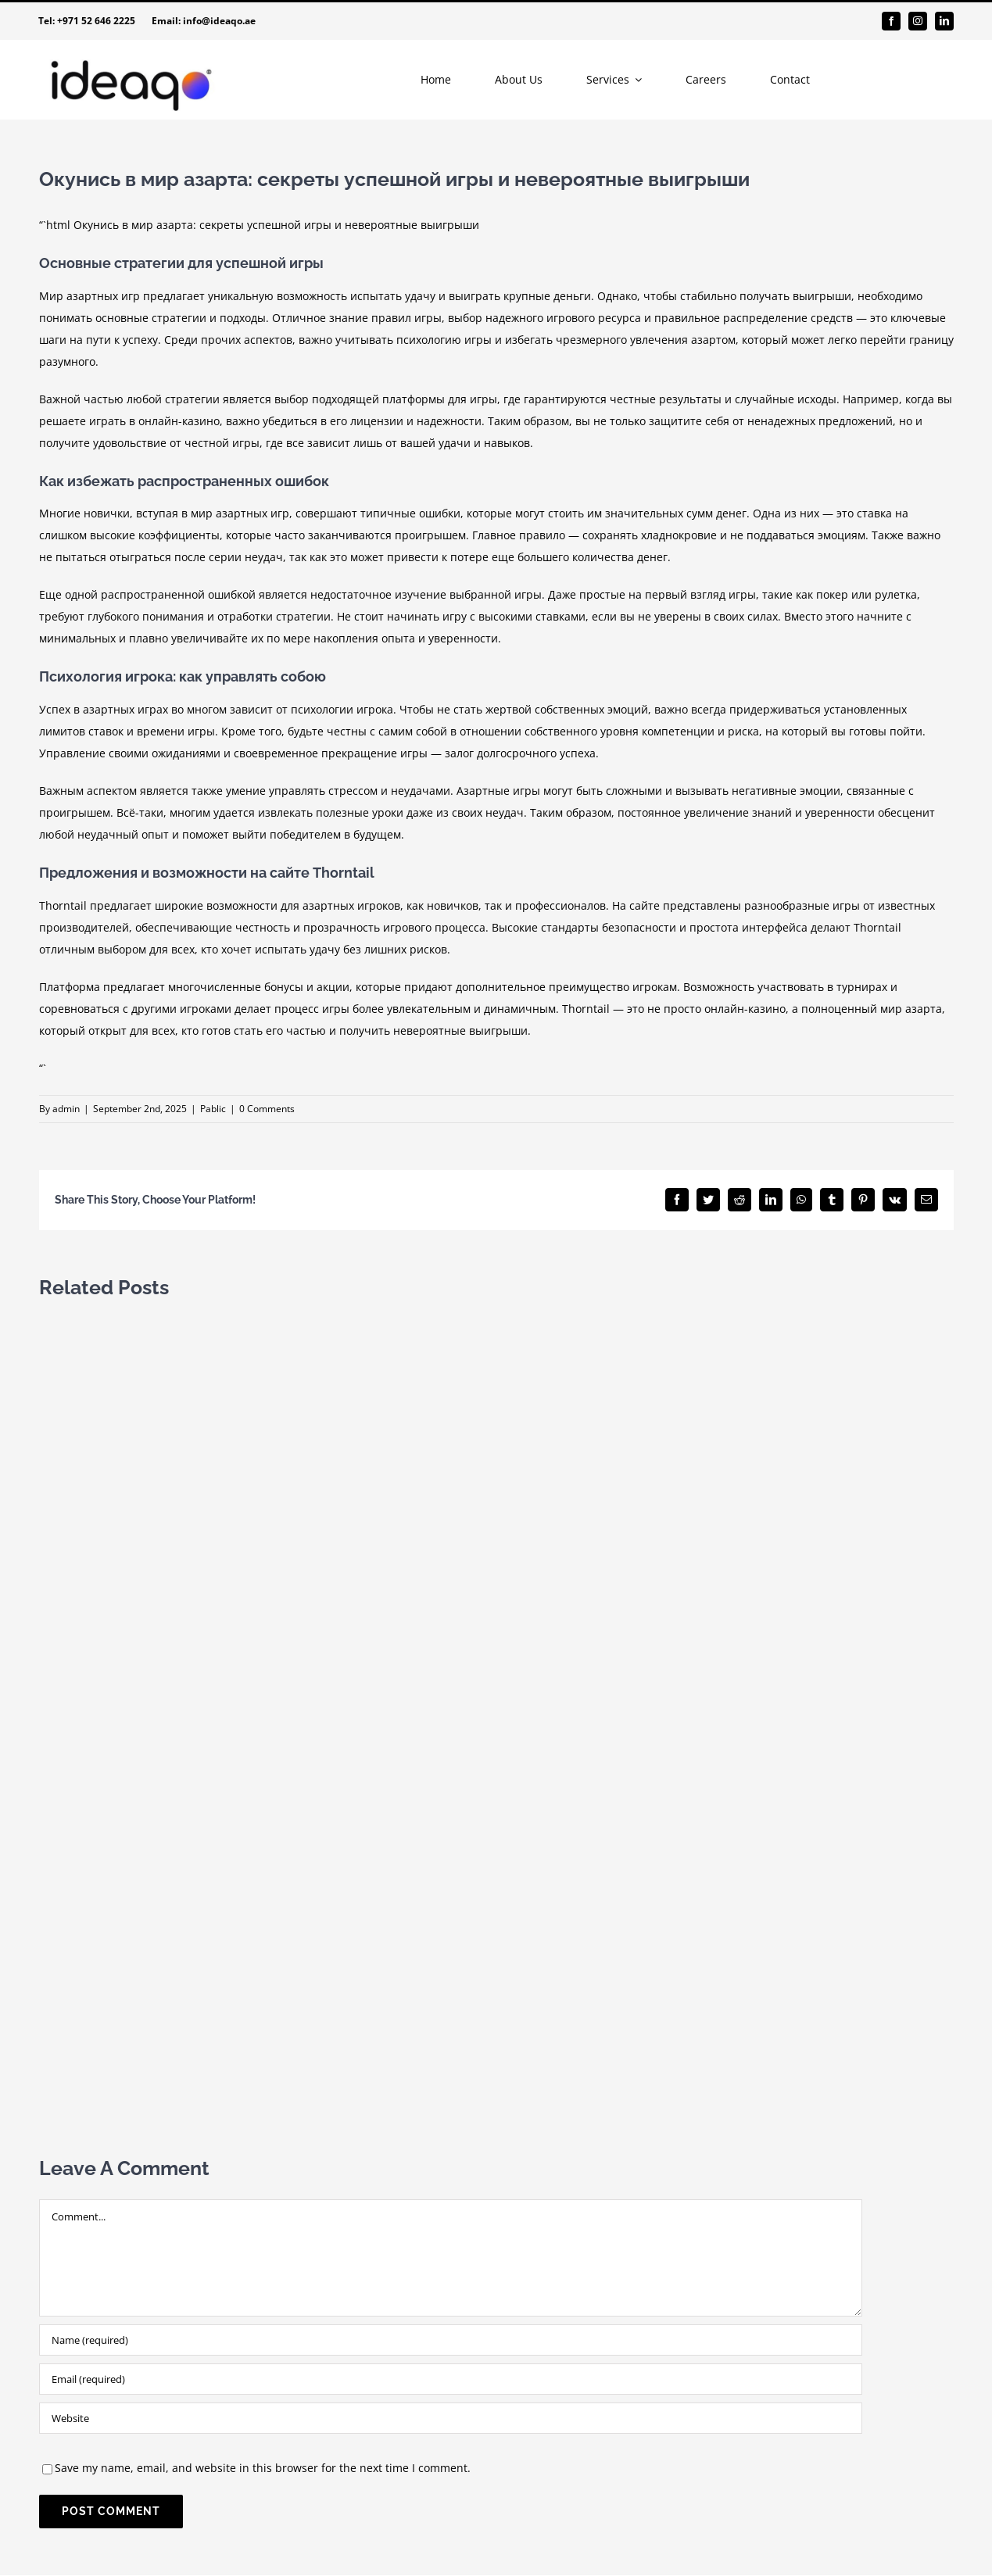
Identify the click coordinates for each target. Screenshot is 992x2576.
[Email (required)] (450, 2379)
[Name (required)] (450, 2340)
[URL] (450, 2418)
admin (66, 1108)
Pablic (213, 1108)
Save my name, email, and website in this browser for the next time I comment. (263, 2467)
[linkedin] (944, 21)
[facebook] (891, 21)
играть (107, 420)
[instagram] (917, 21)
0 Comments (267, 1108)
